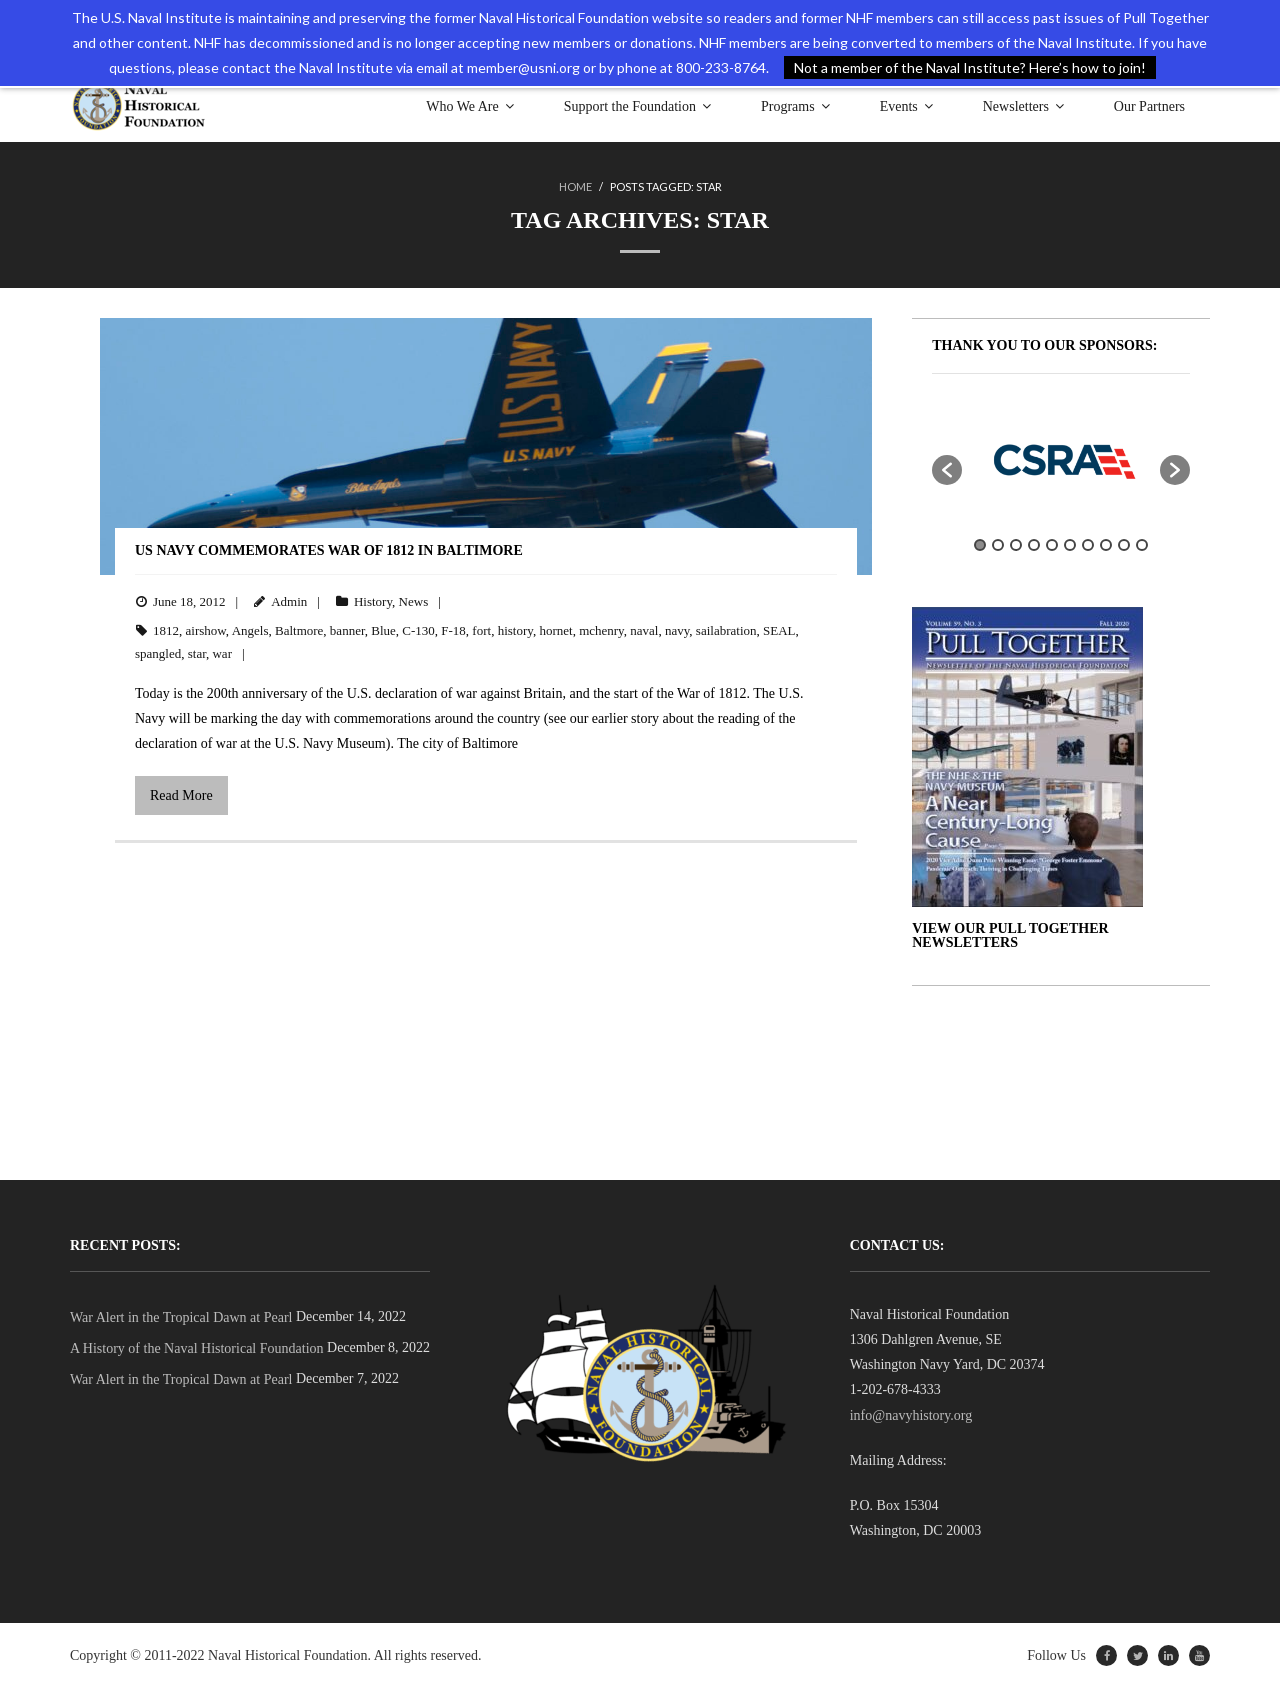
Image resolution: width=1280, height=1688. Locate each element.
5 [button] (1052, 545)
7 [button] (1088, 545)
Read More (181, 795)
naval (644, 630)
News (414, 601)
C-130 (418, 630)
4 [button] (1034, 545)
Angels (250, 630)
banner (347, 630)
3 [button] (1016, 545)
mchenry (601, 630)
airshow (206, 630)
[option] (1061, 460)
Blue (383, 630)
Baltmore (299, 630)
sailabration (726, 630)
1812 (166, 630)
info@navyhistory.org (911, 1415)
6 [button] (1070, 545)
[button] (947, 470)
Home (575, 186)
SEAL (779, 630)
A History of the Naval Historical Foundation (197, 1348)
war (222, 653)
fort (481, 630)
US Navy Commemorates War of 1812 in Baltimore (329, 550)
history (515, 630)
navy (677, 630)
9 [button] (1124, 545)
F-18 (453, 630)
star (197, 653)
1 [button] (980, 545)
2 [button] (998, 545)
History (373, 601)
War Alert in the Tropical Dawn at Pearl (181, 1317)
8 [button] (1106, 545)
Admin (289, 601)
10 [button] (1142, 545)
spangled (158, 653)
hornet (555, 630)
